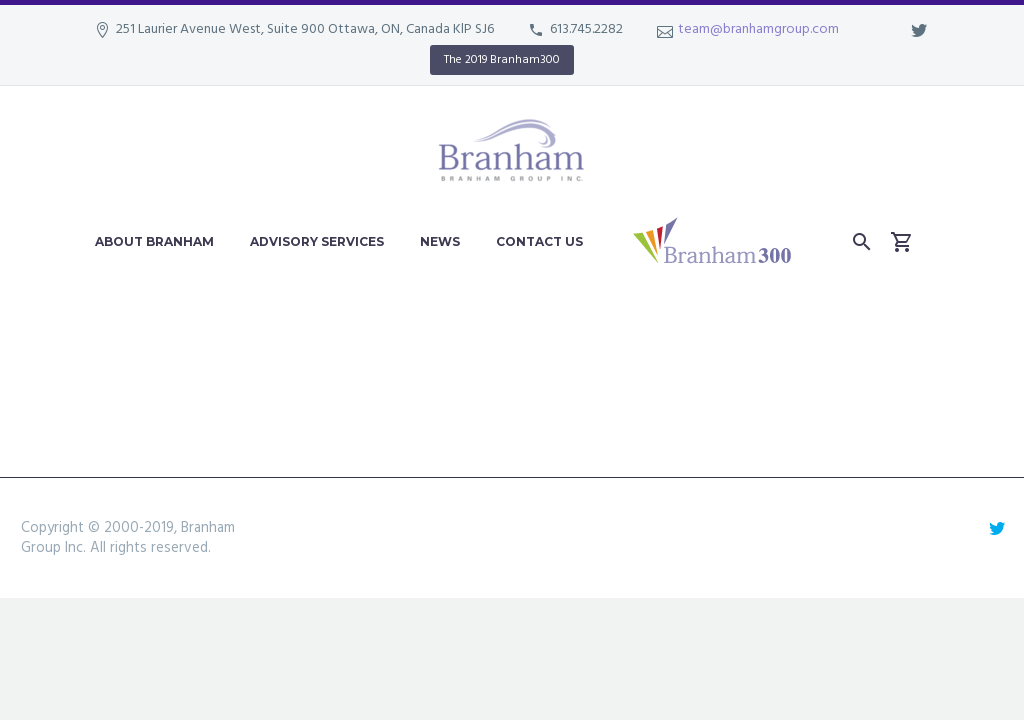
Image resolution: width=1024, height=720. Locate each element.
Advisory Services (317, 241)
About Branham (154, 241)
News (440, 241)
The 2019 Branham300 (502, 60)
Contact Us (539, 241)
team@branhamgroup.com (758, 29)
